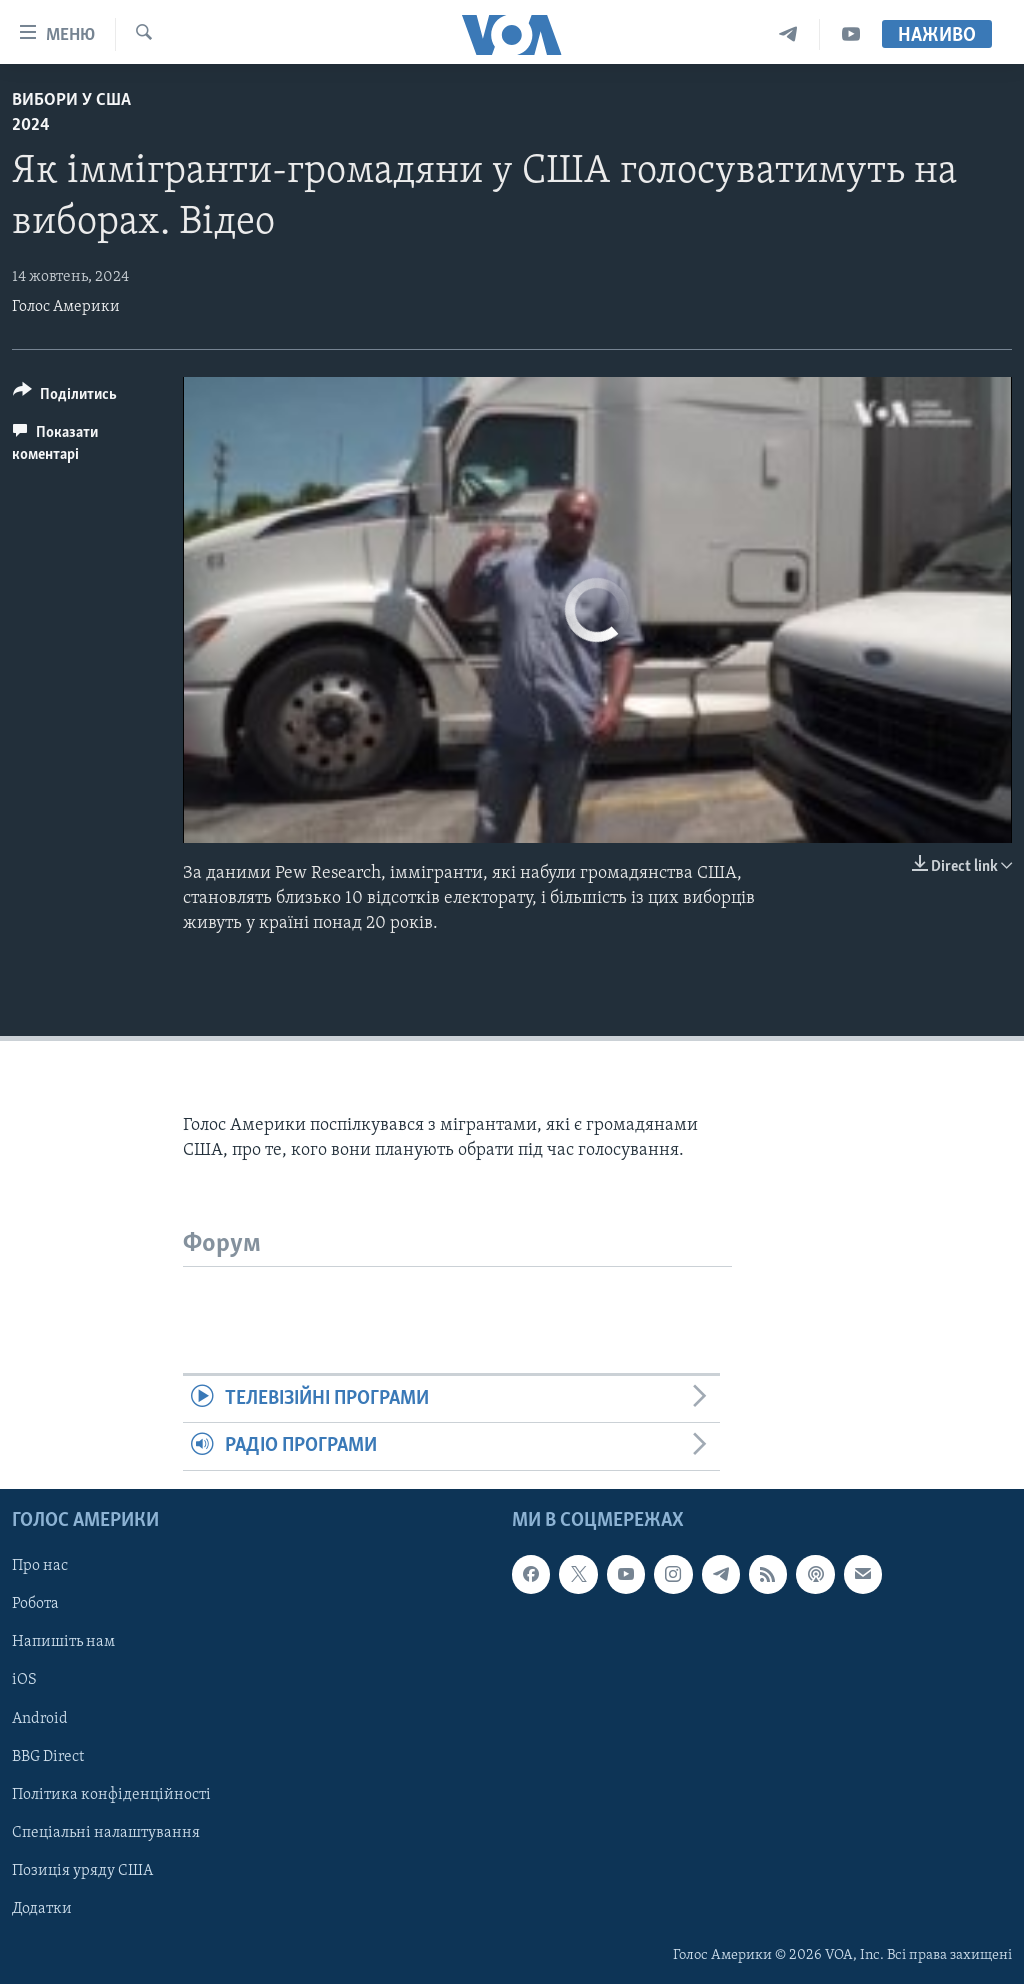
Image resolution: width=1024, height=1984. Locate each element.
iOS (24, 1680)
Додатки (42, 1909)
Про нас (40, 1566)
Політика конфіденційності (111, 1794)
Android (40, 1718)
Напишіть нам (63, 1642)
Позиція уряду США (82, 1871)
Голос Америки (66, 307)
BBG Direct (48, 1756)
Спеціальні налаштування (106, 1832)
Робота (35, 1604)
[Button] (65, 397)
